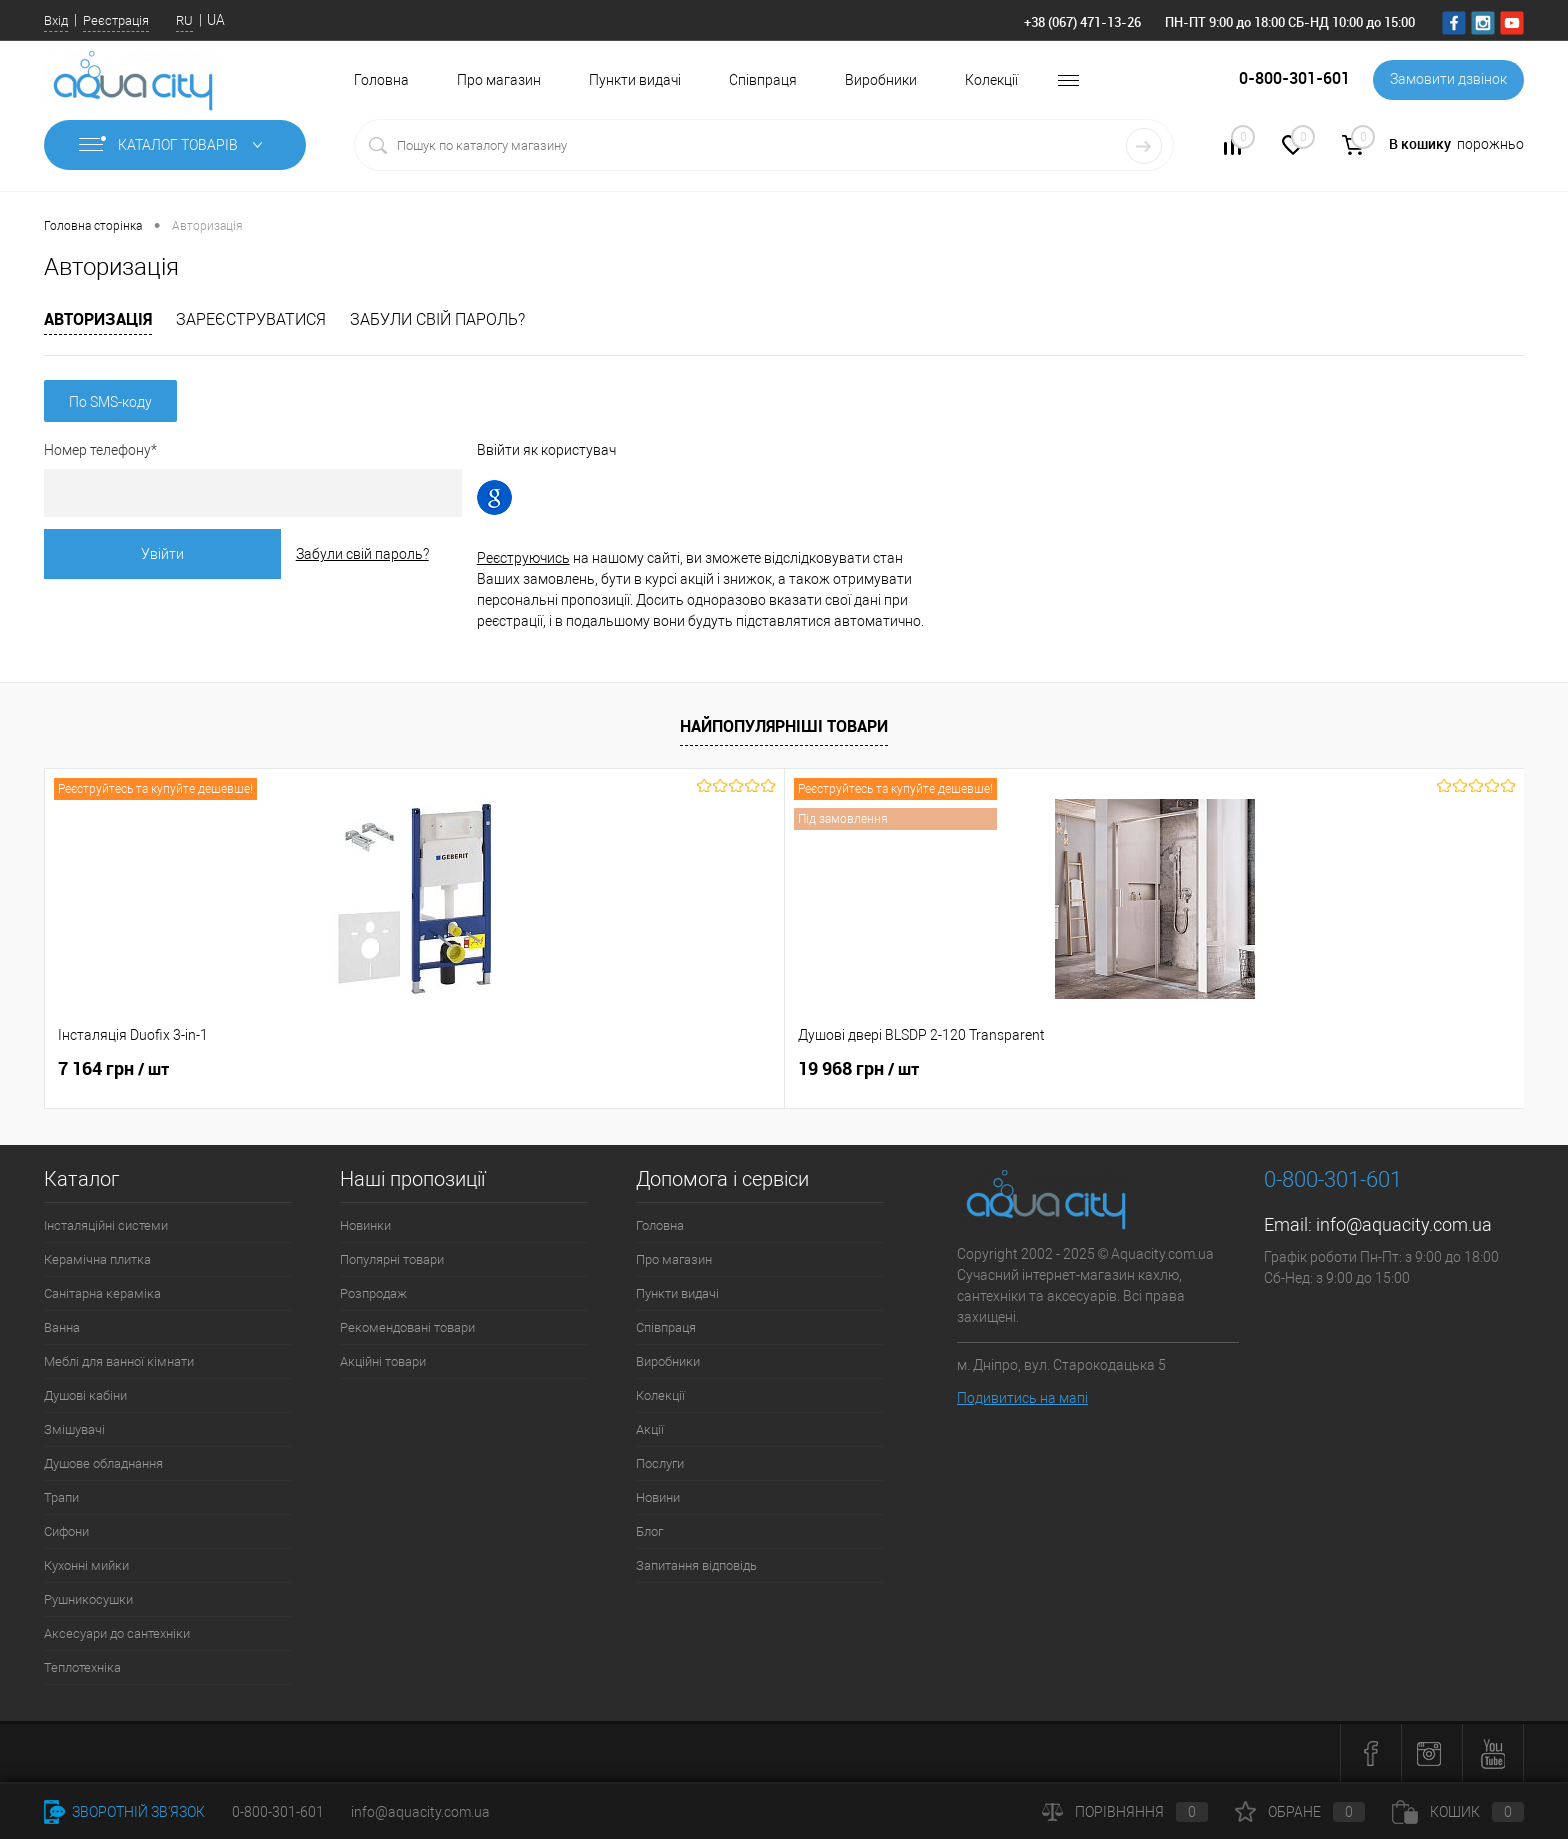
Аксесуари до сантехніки (117, 1633)
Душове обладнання (103, 1463)
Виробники (881, 80)
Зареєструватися (251, 319)
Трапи (61, 1497)
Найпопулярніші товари (784, 726)
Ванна (62, 1327)
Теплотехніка (82, 1667)
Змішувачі (74, 1429)
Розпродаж (373, 1293)
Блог (649, 1531)
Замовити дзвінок (1447, 80)
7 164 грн (113, 1069)
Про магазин (499, 80)
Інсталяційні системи (106, 1225)
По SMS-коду (110, 402)
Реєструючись (558, 558)
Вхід (56, 20)
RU (184, 20)
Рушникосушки (88, 1599)
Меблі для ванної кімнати (119, 1361)
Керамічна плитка (97, 1259)
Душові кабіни (85, 1395)
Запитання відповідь (696, 1565)
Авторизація (98, 319)
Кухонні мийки (86, 1565)
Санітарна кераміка (102, 1293)
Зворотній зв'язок (124, 1812)
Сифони (66, 1531)
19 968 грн (414, 1069)
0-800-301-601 (278, 1812)
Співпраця (763, 80)
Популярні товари (392, 1259)
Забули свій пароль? (437, 319)
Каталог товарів (175, 145)
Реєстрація (116, 20)
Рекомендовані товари (407, 1327)
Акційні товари (383, 1361)
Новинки (365, 1225)
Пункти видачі (635, 80)
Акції (650, 1429)
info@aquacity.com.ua (1404, 1224)
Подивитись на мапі (1022, 1398)
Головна (381, 80)
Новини (658, 1497)
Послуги (660, 1463)
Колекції (991, 80)
